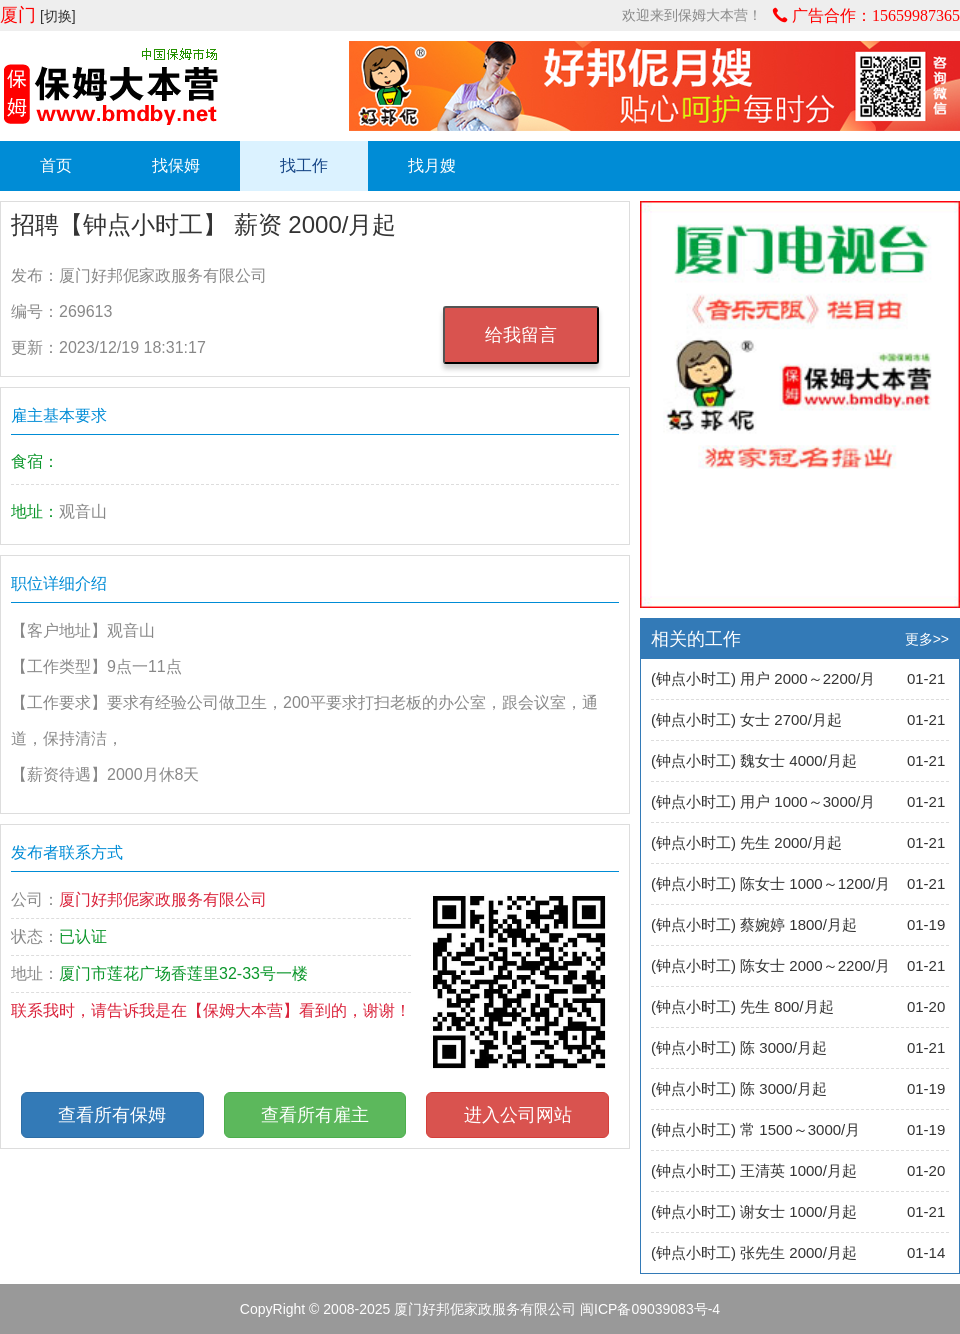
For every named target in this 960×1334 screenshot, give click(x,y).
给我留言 (521, 335)
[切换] (58, 16)
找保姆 (176, 165)
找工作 (304, 165)
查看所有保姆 (112, 1115)
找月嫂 (432, 165)
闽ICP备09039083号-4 (650, 1309)
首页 (56, 165)
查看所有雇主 (315, 1115)
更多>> (927, 639)
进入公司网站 (518, 1115)
